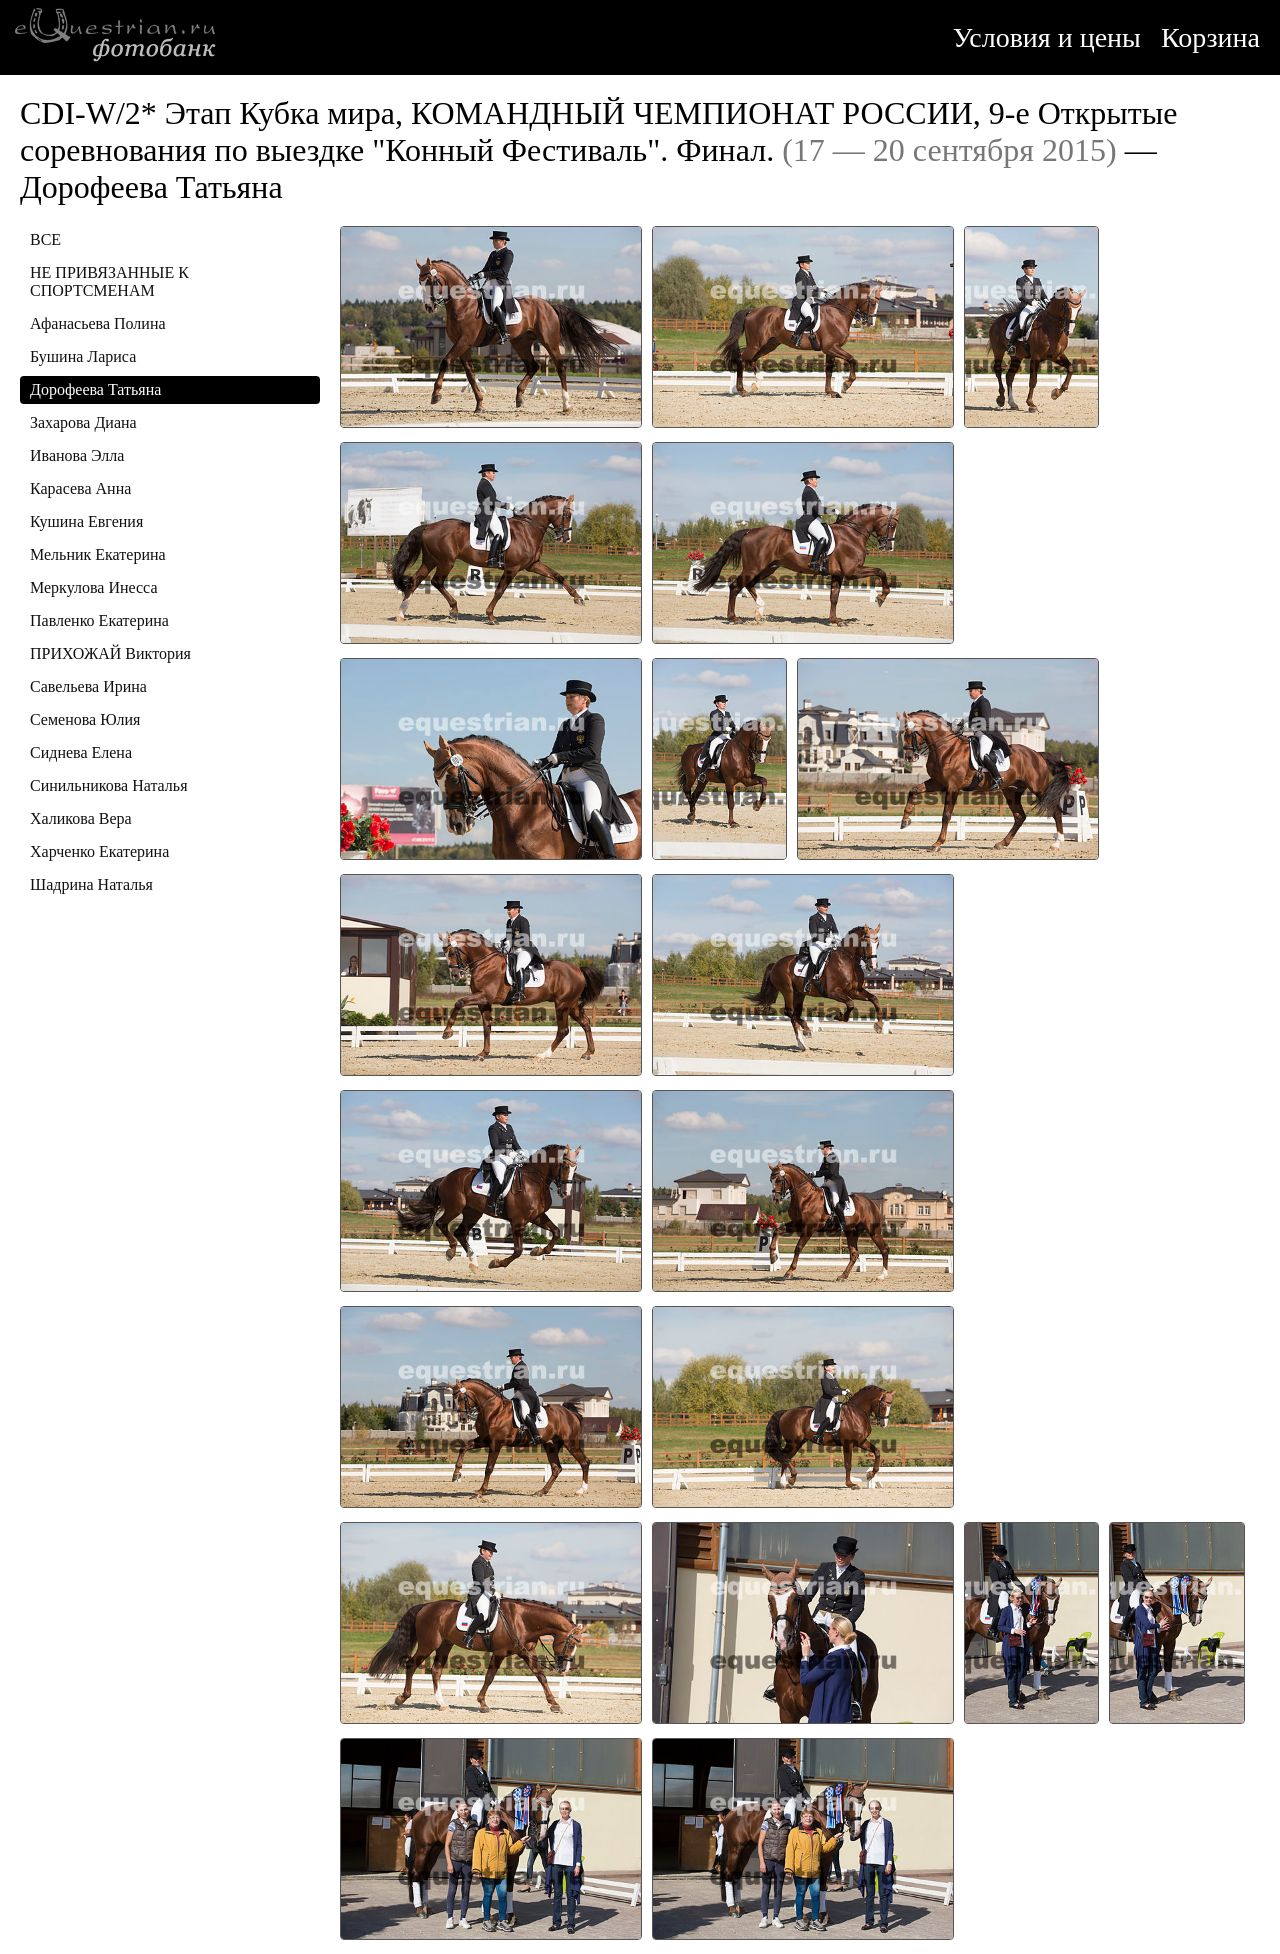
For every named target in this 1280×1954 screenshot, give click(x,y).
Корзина (1210, 37)
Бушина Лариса (83, 356)
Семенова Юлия (85, 719)
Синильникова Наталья (108, 785)
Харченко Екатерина (99, 851)
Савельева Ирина (88, 686)
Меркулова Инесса (94, 587)
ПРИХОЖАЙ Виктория (110, 653)
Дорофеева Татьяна (95, 389)
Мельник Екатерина (98, 554)
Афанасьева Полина (98, 323)
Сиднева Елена (81, 752)
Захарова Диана (83, 422)
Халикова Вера (81, 818)
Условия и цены (1047, 37)
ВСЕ (45, 239)
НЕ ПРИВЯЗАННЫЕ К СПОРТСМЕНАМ (109, 281)
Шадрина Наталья (91, 884)
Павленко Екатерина (99, 620)
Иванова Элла (77, 455)
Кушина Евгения (86, 521)
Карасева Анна (80, 488)
